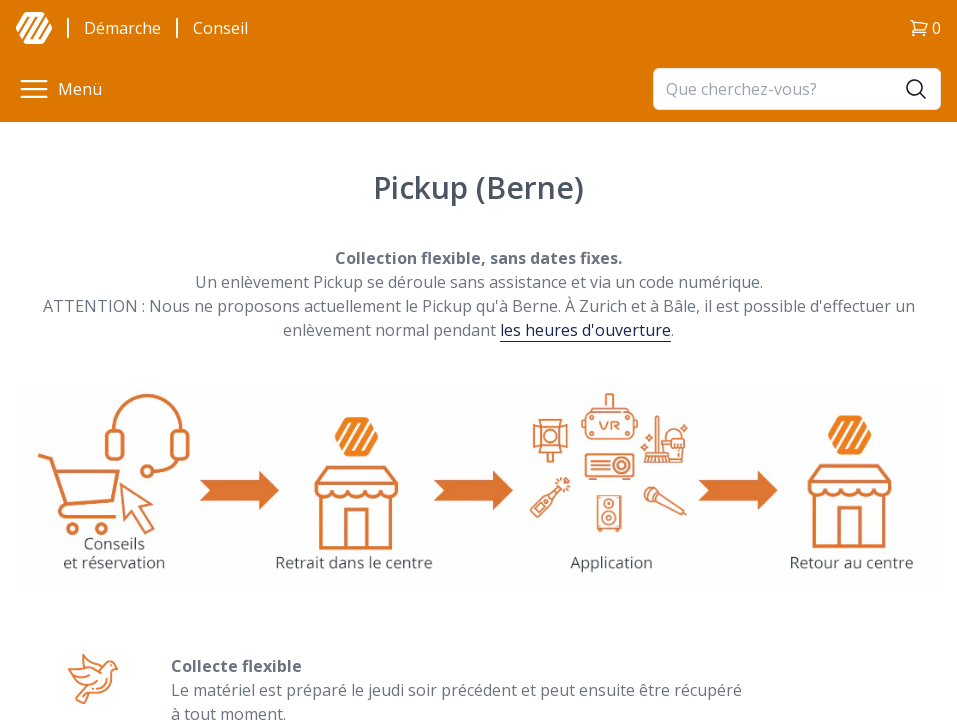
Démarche (122, 28)
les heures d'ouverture (585, 330)
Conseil (220, 28)
